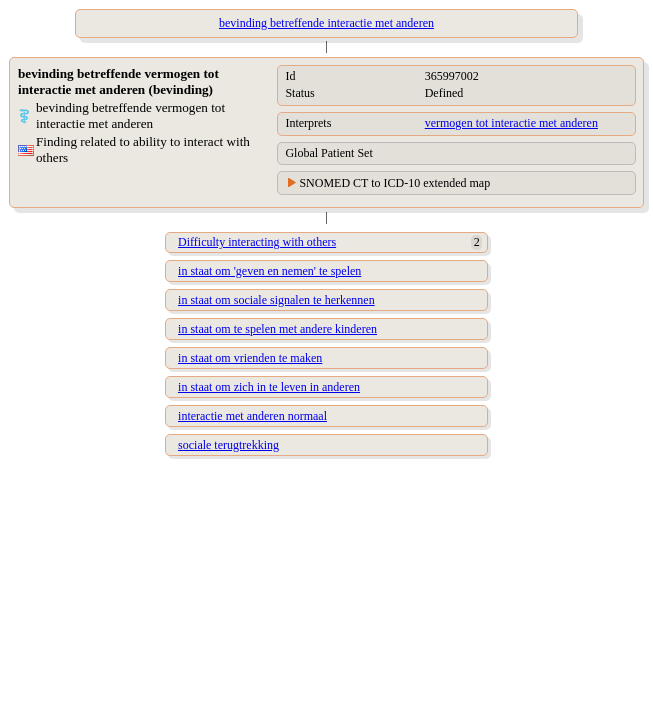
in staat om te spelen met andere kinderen (277, 329)
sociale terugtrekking (228, 445)
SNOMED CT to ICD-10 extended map (394, 183)
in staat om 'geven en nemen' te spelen (269, 271)
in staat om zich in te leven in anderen (269, 387)
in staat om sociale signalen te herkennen (276, 300)
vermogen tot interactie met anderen (511, 123)
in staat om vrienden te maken (250, 358)
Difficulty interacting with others (257, 242)
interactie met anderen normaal (252, 416)
